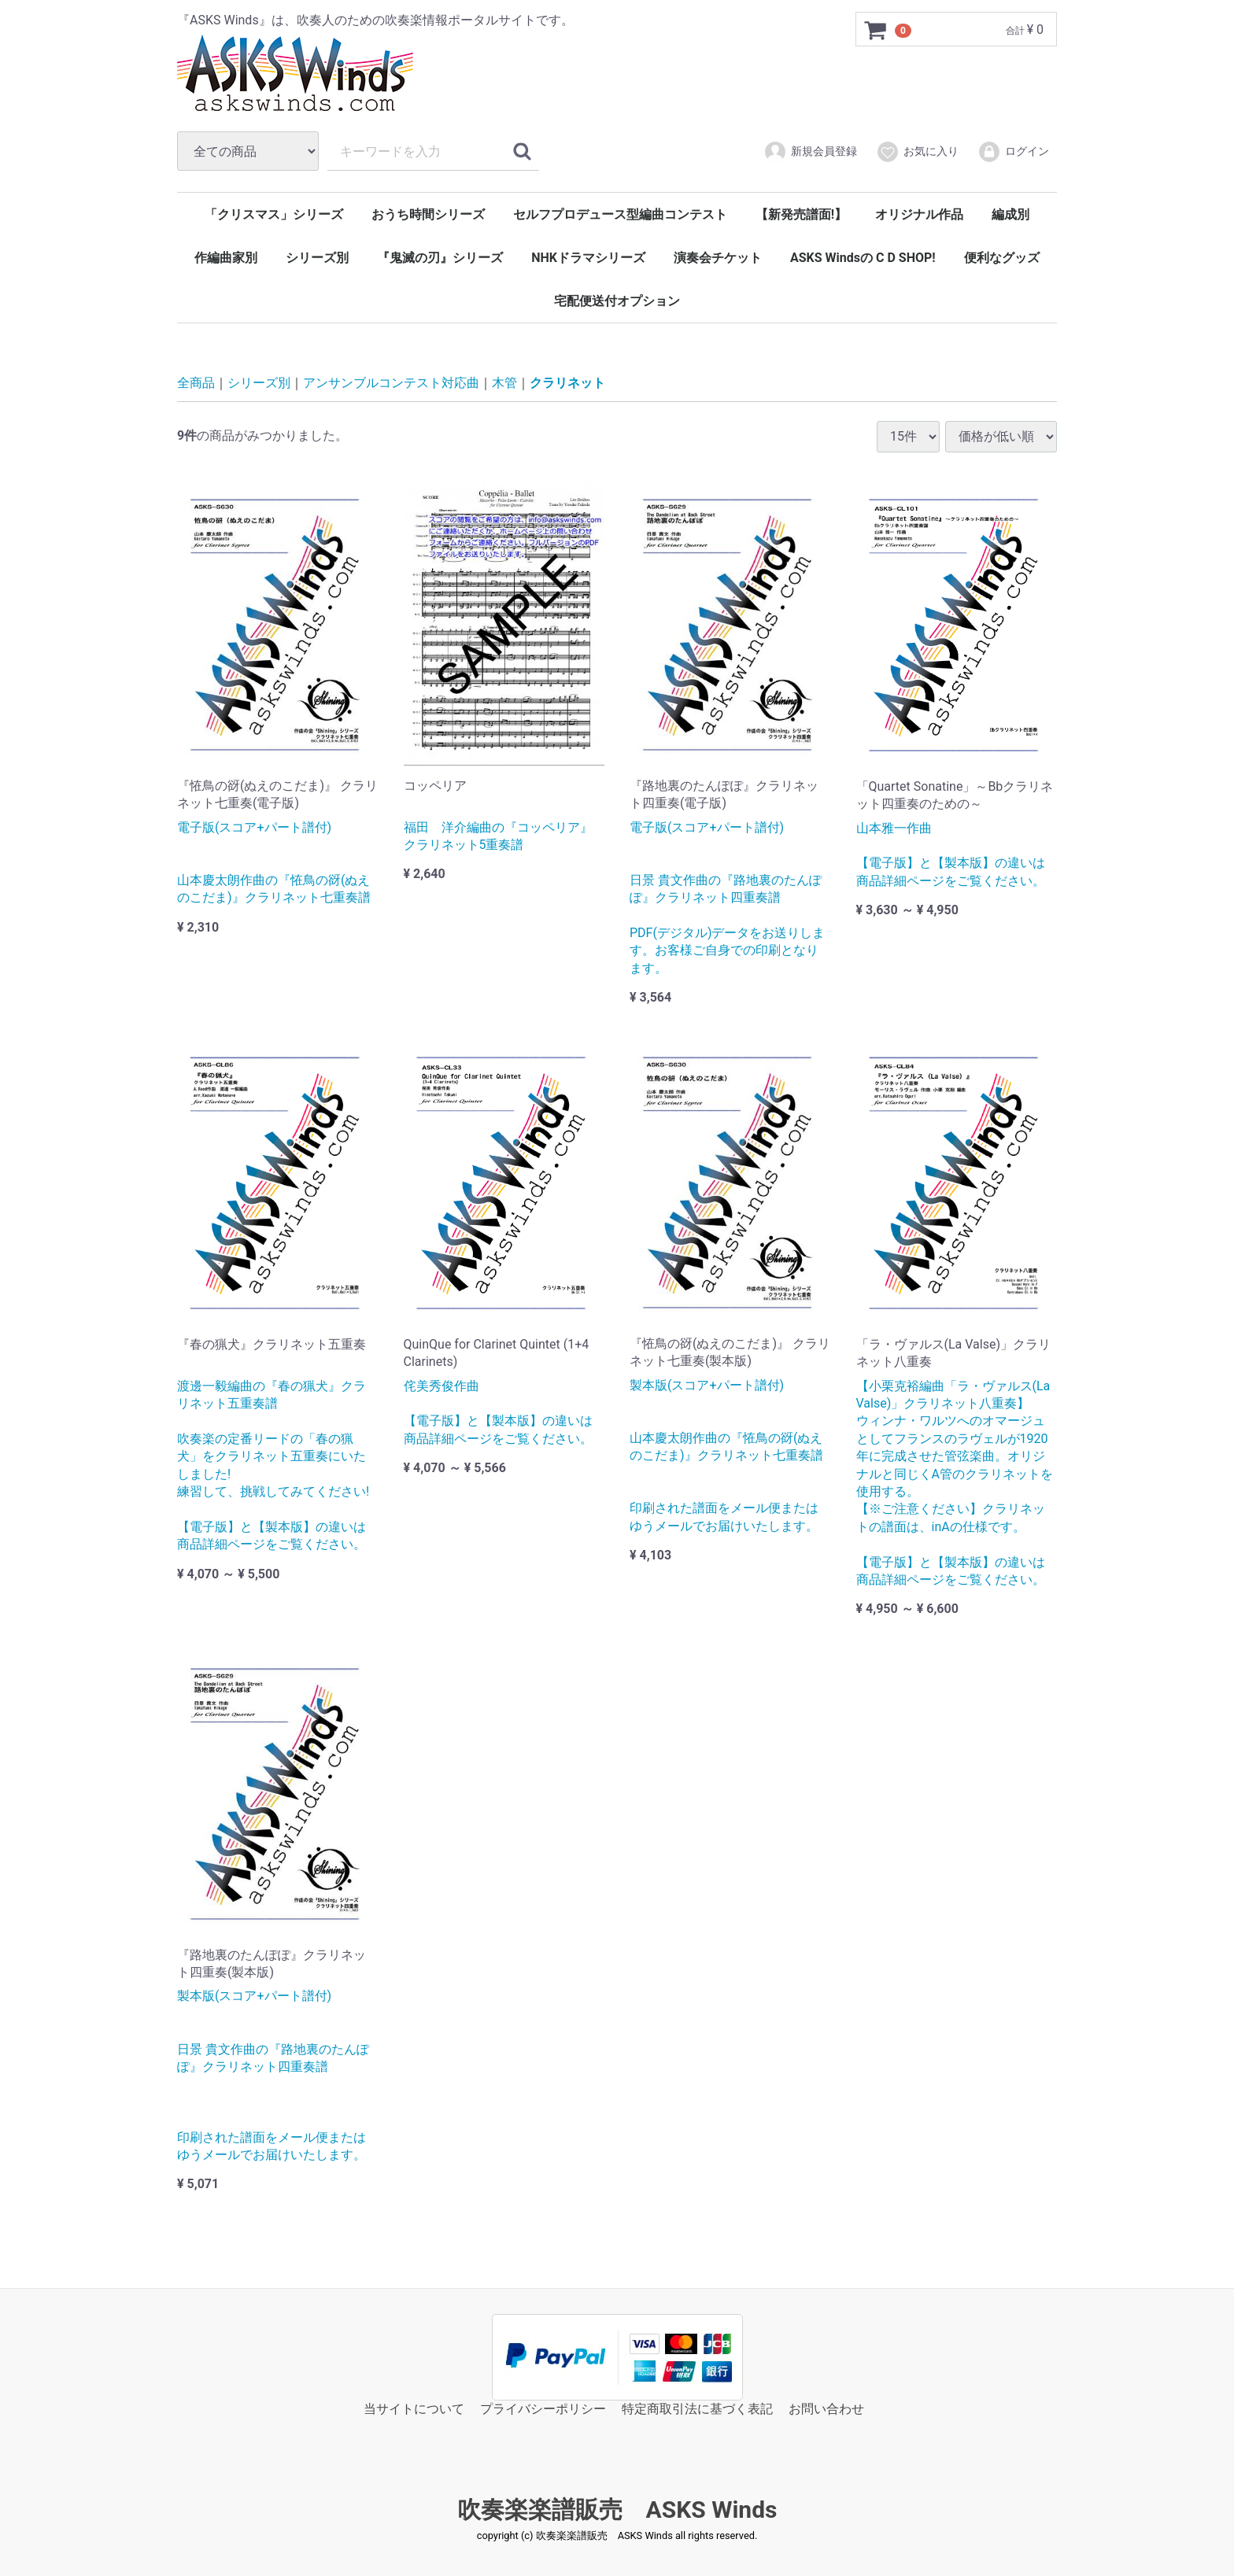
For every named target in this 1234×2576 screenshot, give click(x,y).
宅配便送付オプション (617, 300)
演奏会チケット (718, 257)
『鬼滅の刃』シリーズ (440, 257)
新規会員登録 (810, 152)
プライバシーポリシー (543, 2408)
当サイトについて (414, 2408)
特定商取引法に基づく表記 (697, 2408)
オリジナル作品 (919, 214)
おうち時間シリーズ (428, 214)
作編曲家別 (225, 257)
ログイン (1013, 152)
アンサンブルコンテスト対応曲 (391, 382)
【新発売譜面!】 (801, 214)
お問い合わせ (826, 2408)
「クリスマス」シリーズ (274, 214)
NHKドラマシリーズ (588, 257)
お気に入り (917, 152)
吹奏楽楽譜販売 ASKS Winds (617, 2509)
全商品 (196, 382)
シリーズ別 (317, 257)
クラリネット (567, 382)
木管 (504, 382)
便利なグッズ (1002, 257)
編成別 (1010, 214)
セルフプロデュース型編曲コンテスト (620, 214)
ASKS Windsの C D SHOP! (863, 257)
